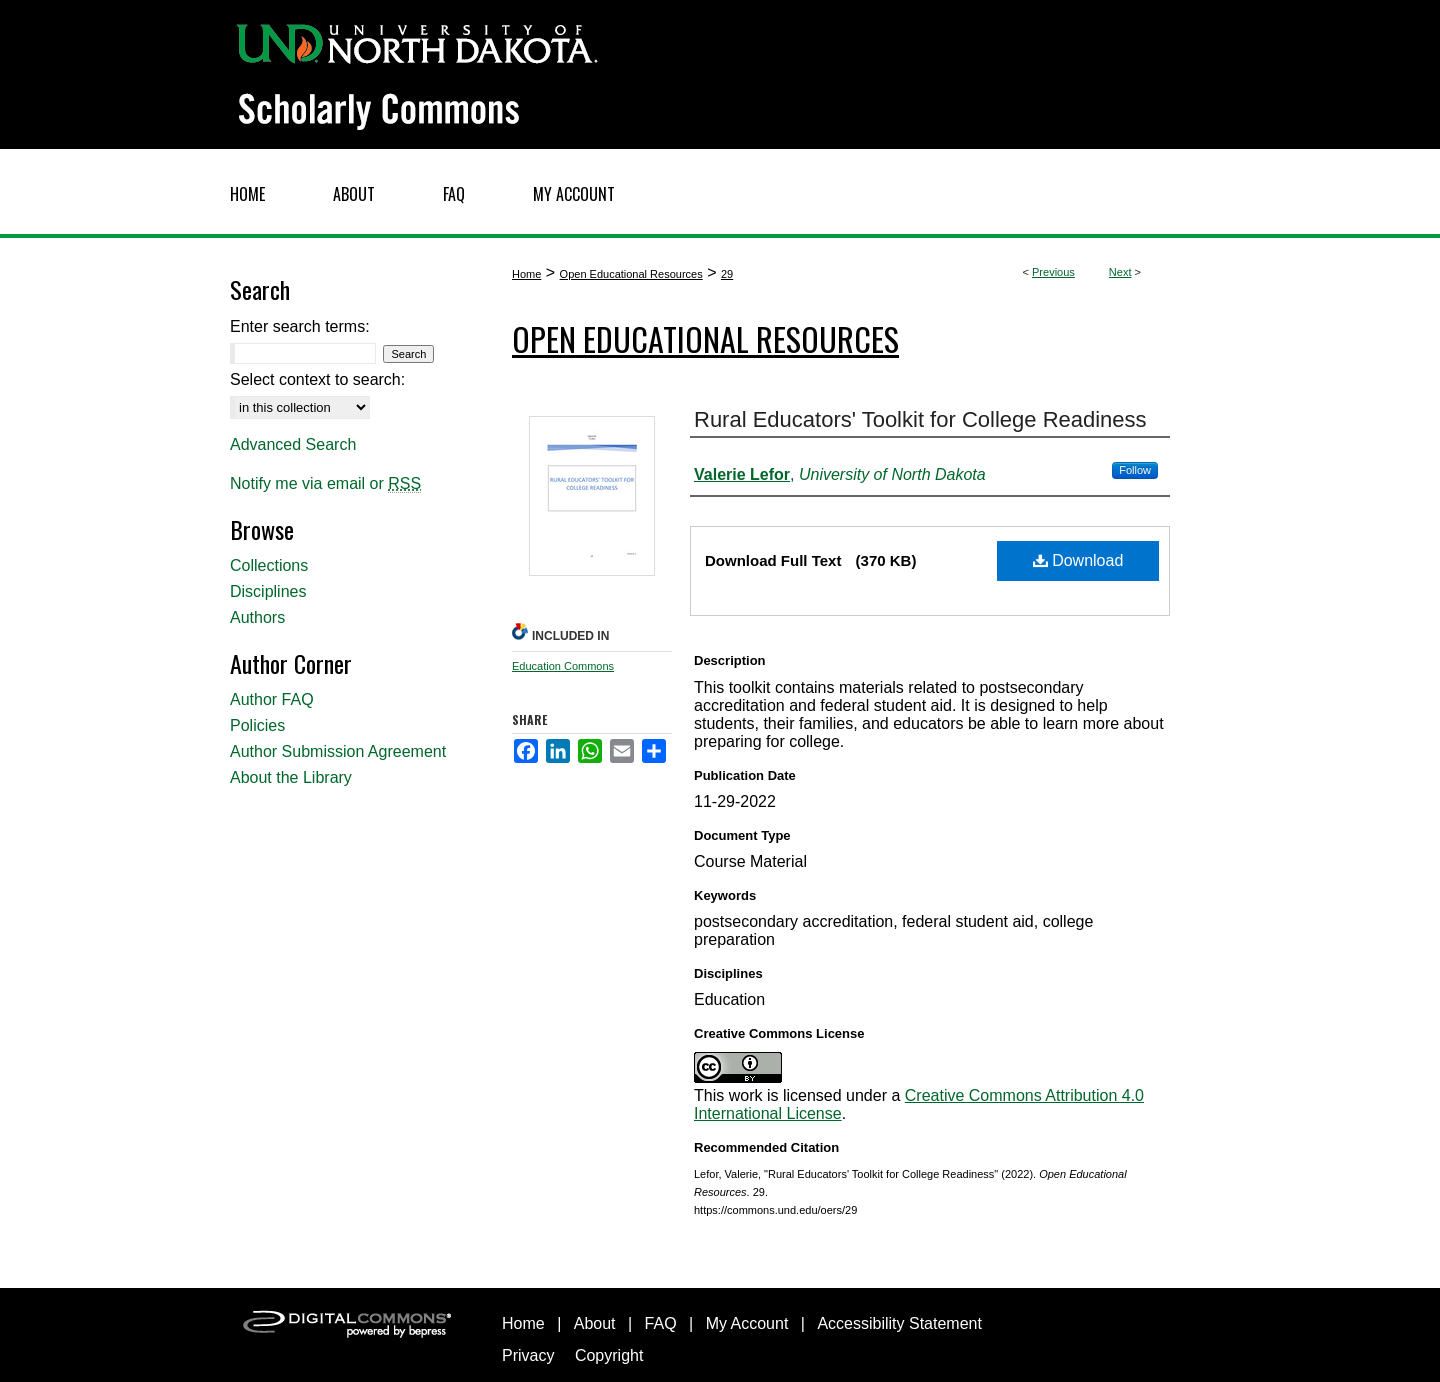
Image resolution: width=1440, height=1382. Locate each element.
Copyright (609, 1355)
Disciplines (268, 591)
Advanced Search (293, 444)
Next (1120, 272)
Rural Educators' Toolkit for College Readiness (920, 419)
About (595, 1323)
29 (727, 274)
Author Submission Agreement (338, 751)
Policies (257, 725)
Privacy (528, 1355)
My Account (747, 1323)
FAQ (661, 1323)
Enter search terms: (300, 326)
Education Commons (563, 666)
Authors (257, 617)
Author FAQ (272, 699)
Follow (1135, 470)
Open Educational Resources (631, 274)
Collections (269, 565)
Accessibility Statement (899, 1323)
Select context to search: (317, 379)
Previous (1053, 272)
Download (1078, 560)
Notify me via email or (325, 484)
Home (526, 274)
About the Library (291, 777)
